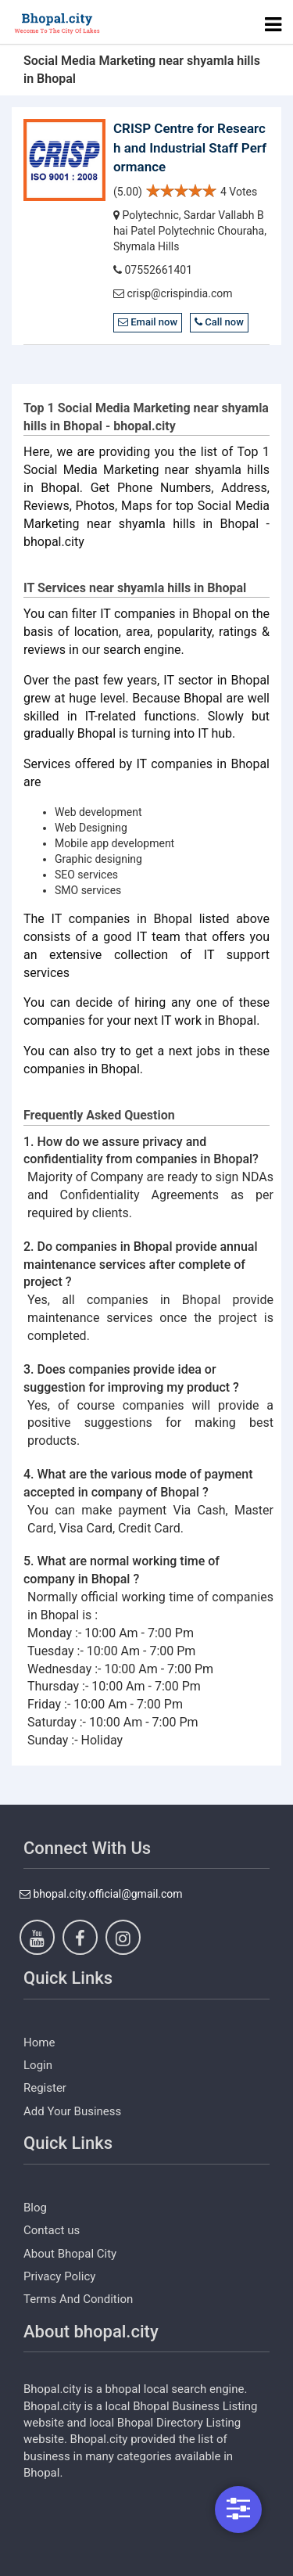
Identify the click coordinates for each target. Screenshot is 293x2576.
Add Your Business (72, 2111)
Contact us (51, 2230)
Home (39, 2042)
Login (37, 2065)
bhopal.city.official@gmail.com (101, 1894)
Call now (219, 322)
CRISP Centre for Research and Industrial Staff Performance (189, 147)
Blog (35, 2208)
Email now (147, 322)
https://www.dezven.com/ (86, 2564)
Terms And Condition (78, 2299)
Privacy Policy (59, 2276)
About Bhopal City (69, 2254)
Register (44, 2088)
